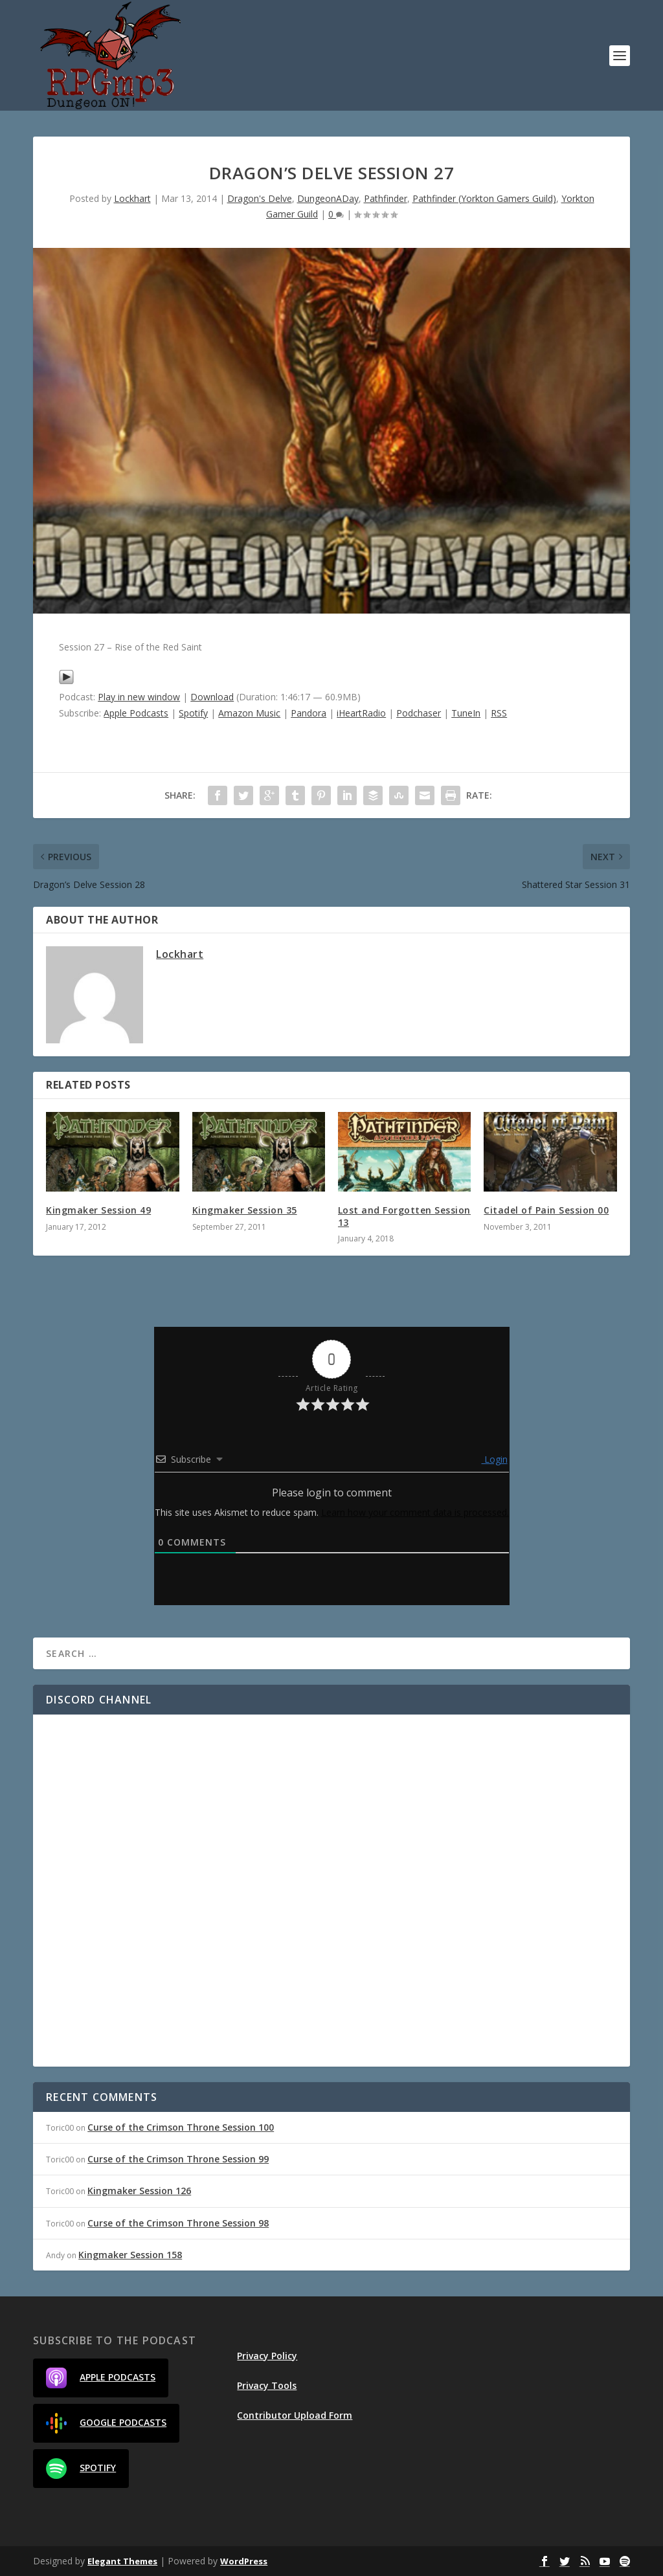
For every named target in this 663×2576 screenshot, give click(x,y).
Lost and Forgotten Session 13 (404, 1216)
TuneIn (465, 713)
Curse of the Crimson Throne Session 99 (178, 2159)
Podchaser (418, 713)
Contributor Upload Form (294, 2415)
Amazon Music (249, 713)
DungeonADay (328, 198)
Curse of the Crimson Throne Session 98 (178, 2223)
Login (495, 1459)
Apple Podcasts (136, 713)
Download (212, 697)
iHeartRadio (361, 713)
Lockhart (132, 198)
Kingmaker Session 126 (139, 2190)
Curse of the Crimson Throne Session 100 (180, 2127)
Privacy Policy (267, 2355)
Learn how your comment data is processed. (415, 1512)
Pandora (308, 713)
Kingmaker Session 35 (244, 1210)
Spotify (193, 713)
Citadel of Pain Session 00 (546, 1210)
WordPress (243, 2561)
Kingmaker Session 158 (130, 2254)
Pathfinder (385, 198)
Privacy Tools (267, 2385)
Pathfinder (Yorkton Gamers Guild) (484, 198)
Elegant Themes (122, 2561)
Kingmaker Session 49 (98, 1210)
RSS (499, 713)
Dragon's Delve (259, 198)
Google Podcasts (106, 2423)
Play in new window (139, 697)
